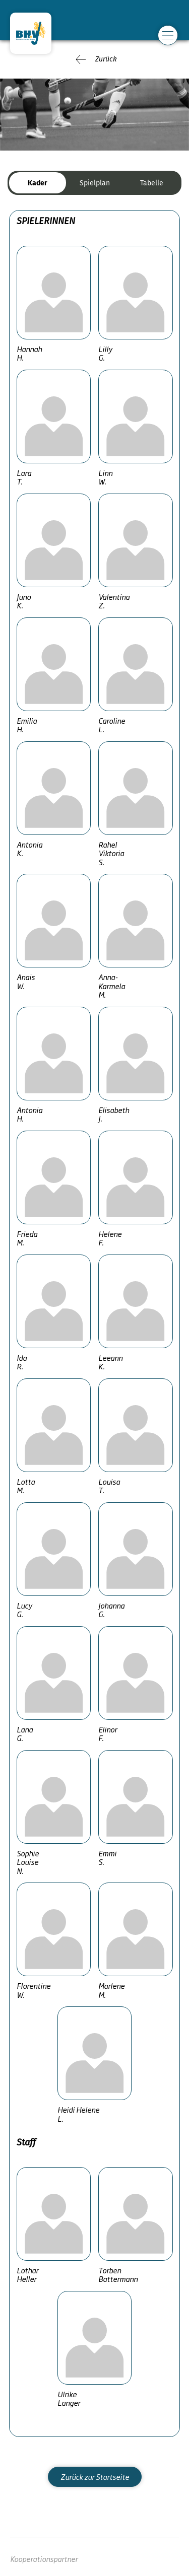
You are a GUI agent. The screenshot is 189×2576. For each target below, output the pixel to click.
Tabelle (151, 183)
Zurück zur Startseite (94, 2476)
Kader (37, 183)
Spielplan (95, 183)
